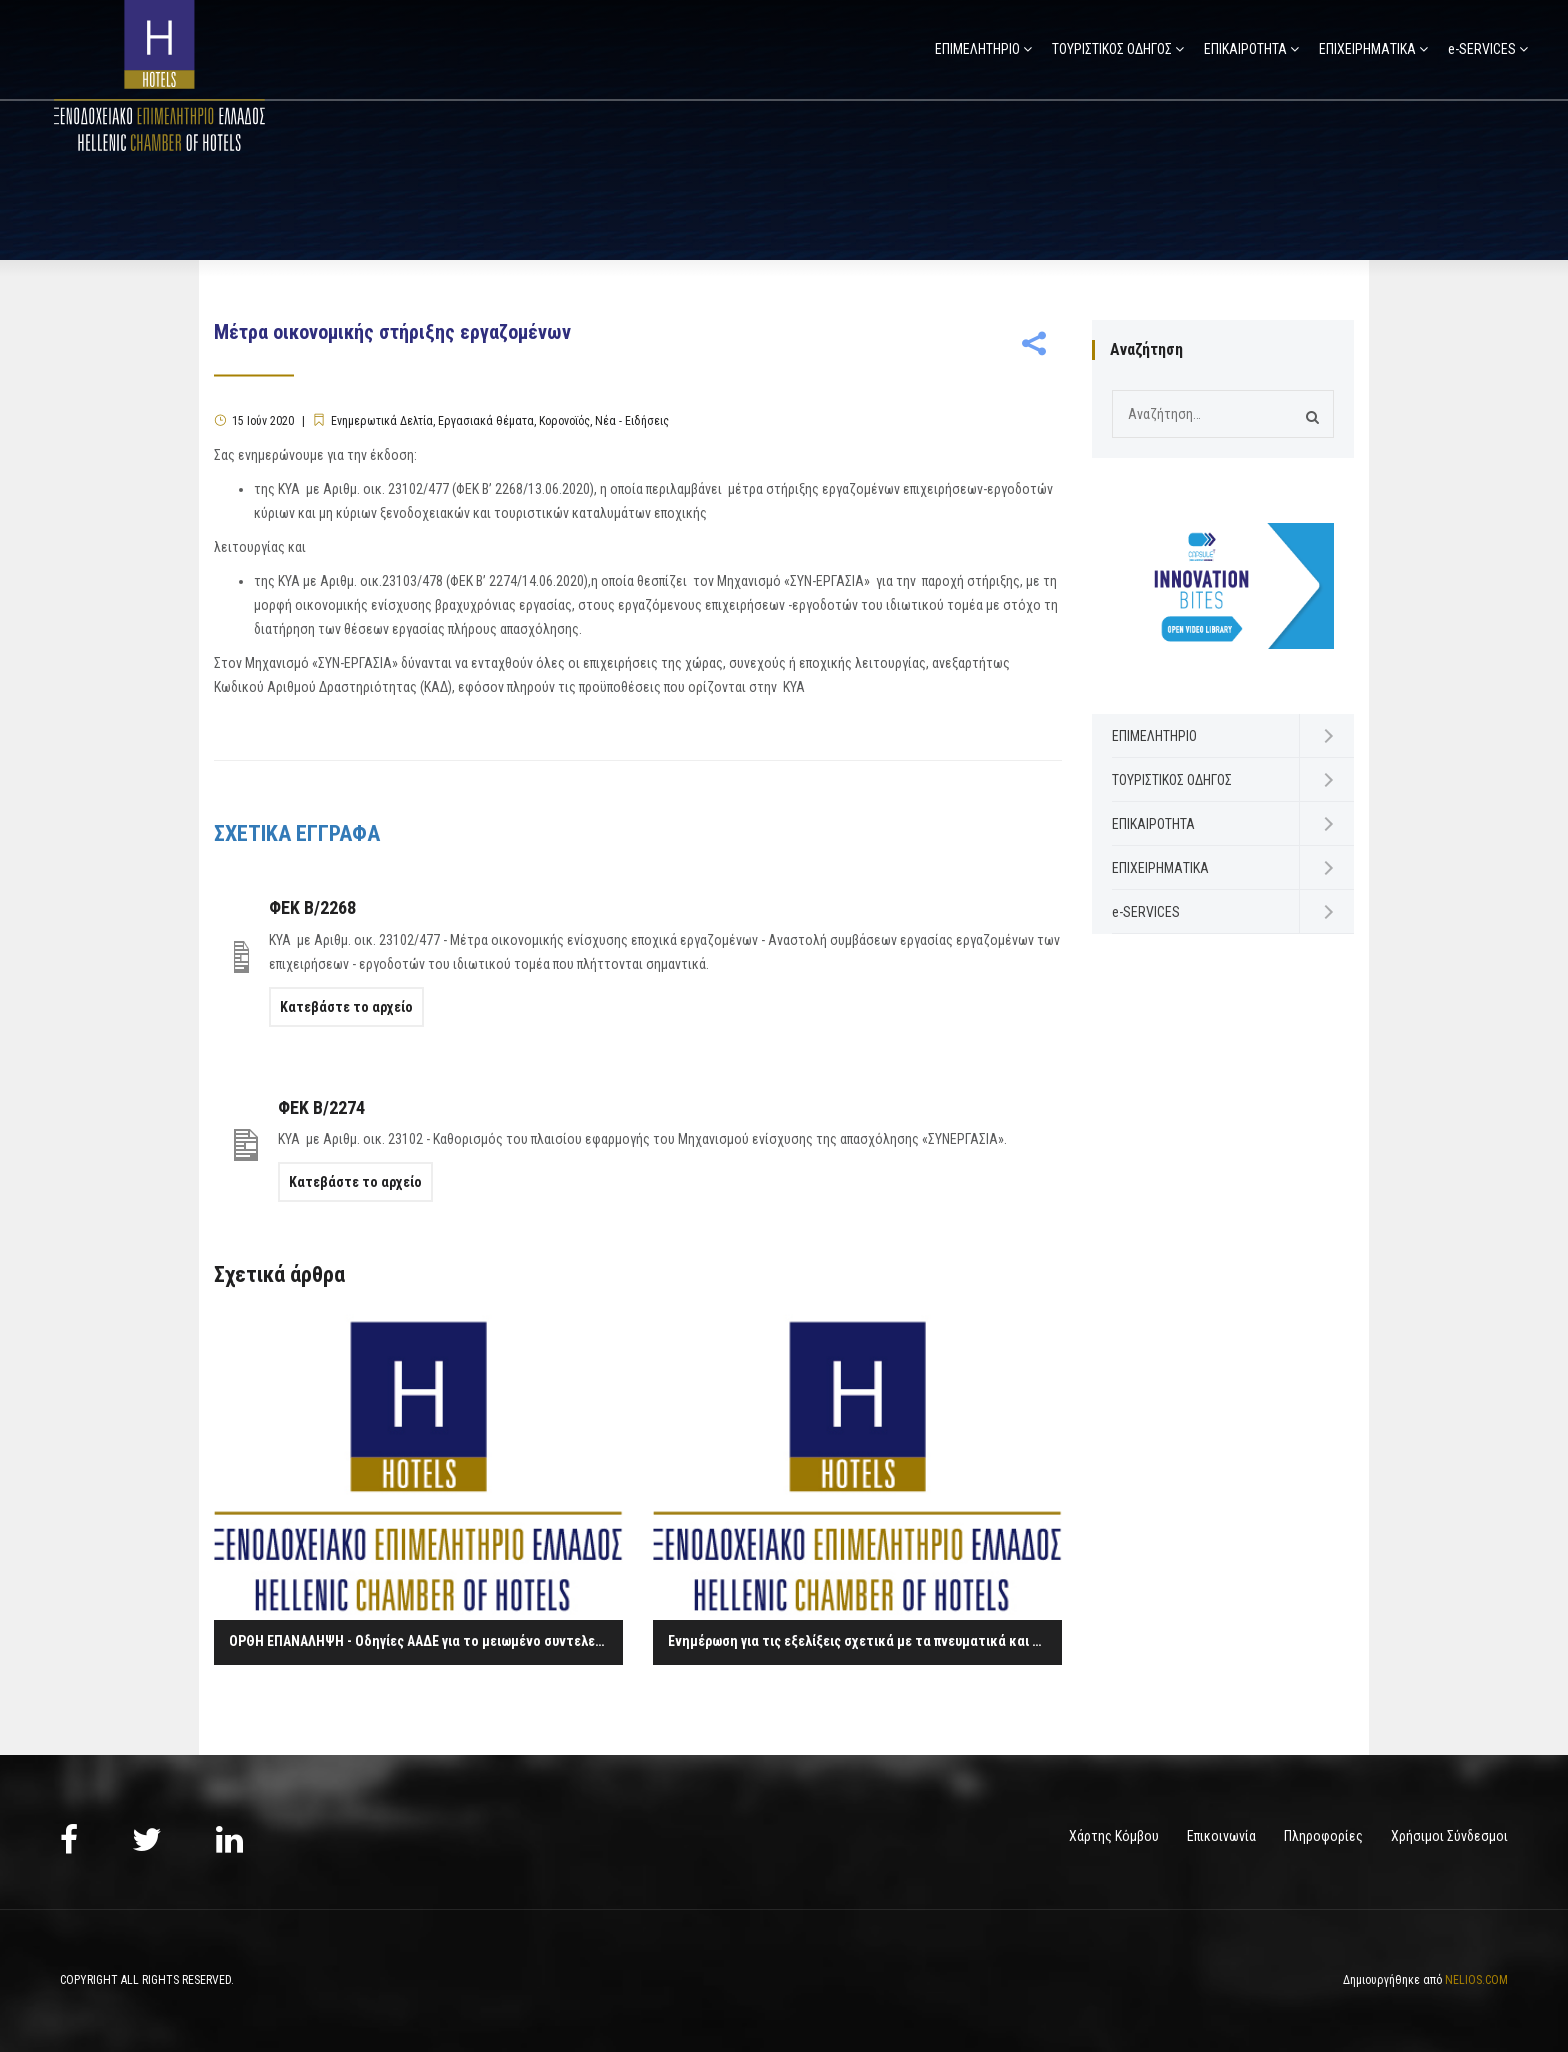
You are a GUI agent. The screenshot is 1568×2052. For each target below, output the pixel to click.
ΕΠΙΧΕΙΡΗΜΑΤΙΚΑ (1367, 49)
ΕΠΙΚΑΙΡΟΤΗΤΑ (1245, 49)
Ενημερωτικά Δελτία (382, 421)
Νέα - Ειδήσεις (632, 421)
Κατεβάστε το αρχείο (346, 1007)
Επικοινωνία (1221, 1836)
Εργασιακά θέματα (486, 421)
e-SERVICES (1482, 49)
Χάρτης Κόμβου (1114, 1836)
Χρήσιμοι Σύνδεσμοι (1449, 1836)
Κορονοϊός (564, 421)
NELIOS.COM (1476, 1980)
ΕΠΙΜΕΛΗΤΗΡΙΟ (977, 49)
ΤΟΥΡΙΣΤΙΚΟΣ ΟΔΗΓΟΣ (1112, 49)
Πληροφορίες (1323, 1836)
